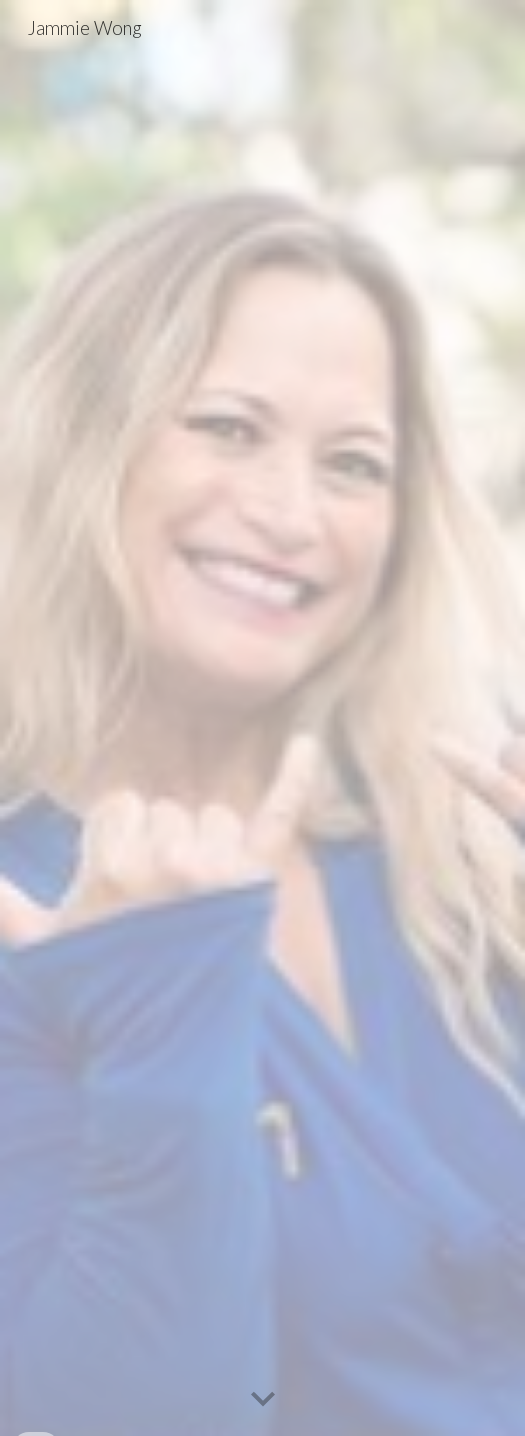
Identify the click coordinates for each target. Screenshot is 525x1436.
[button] (263, 1400)
